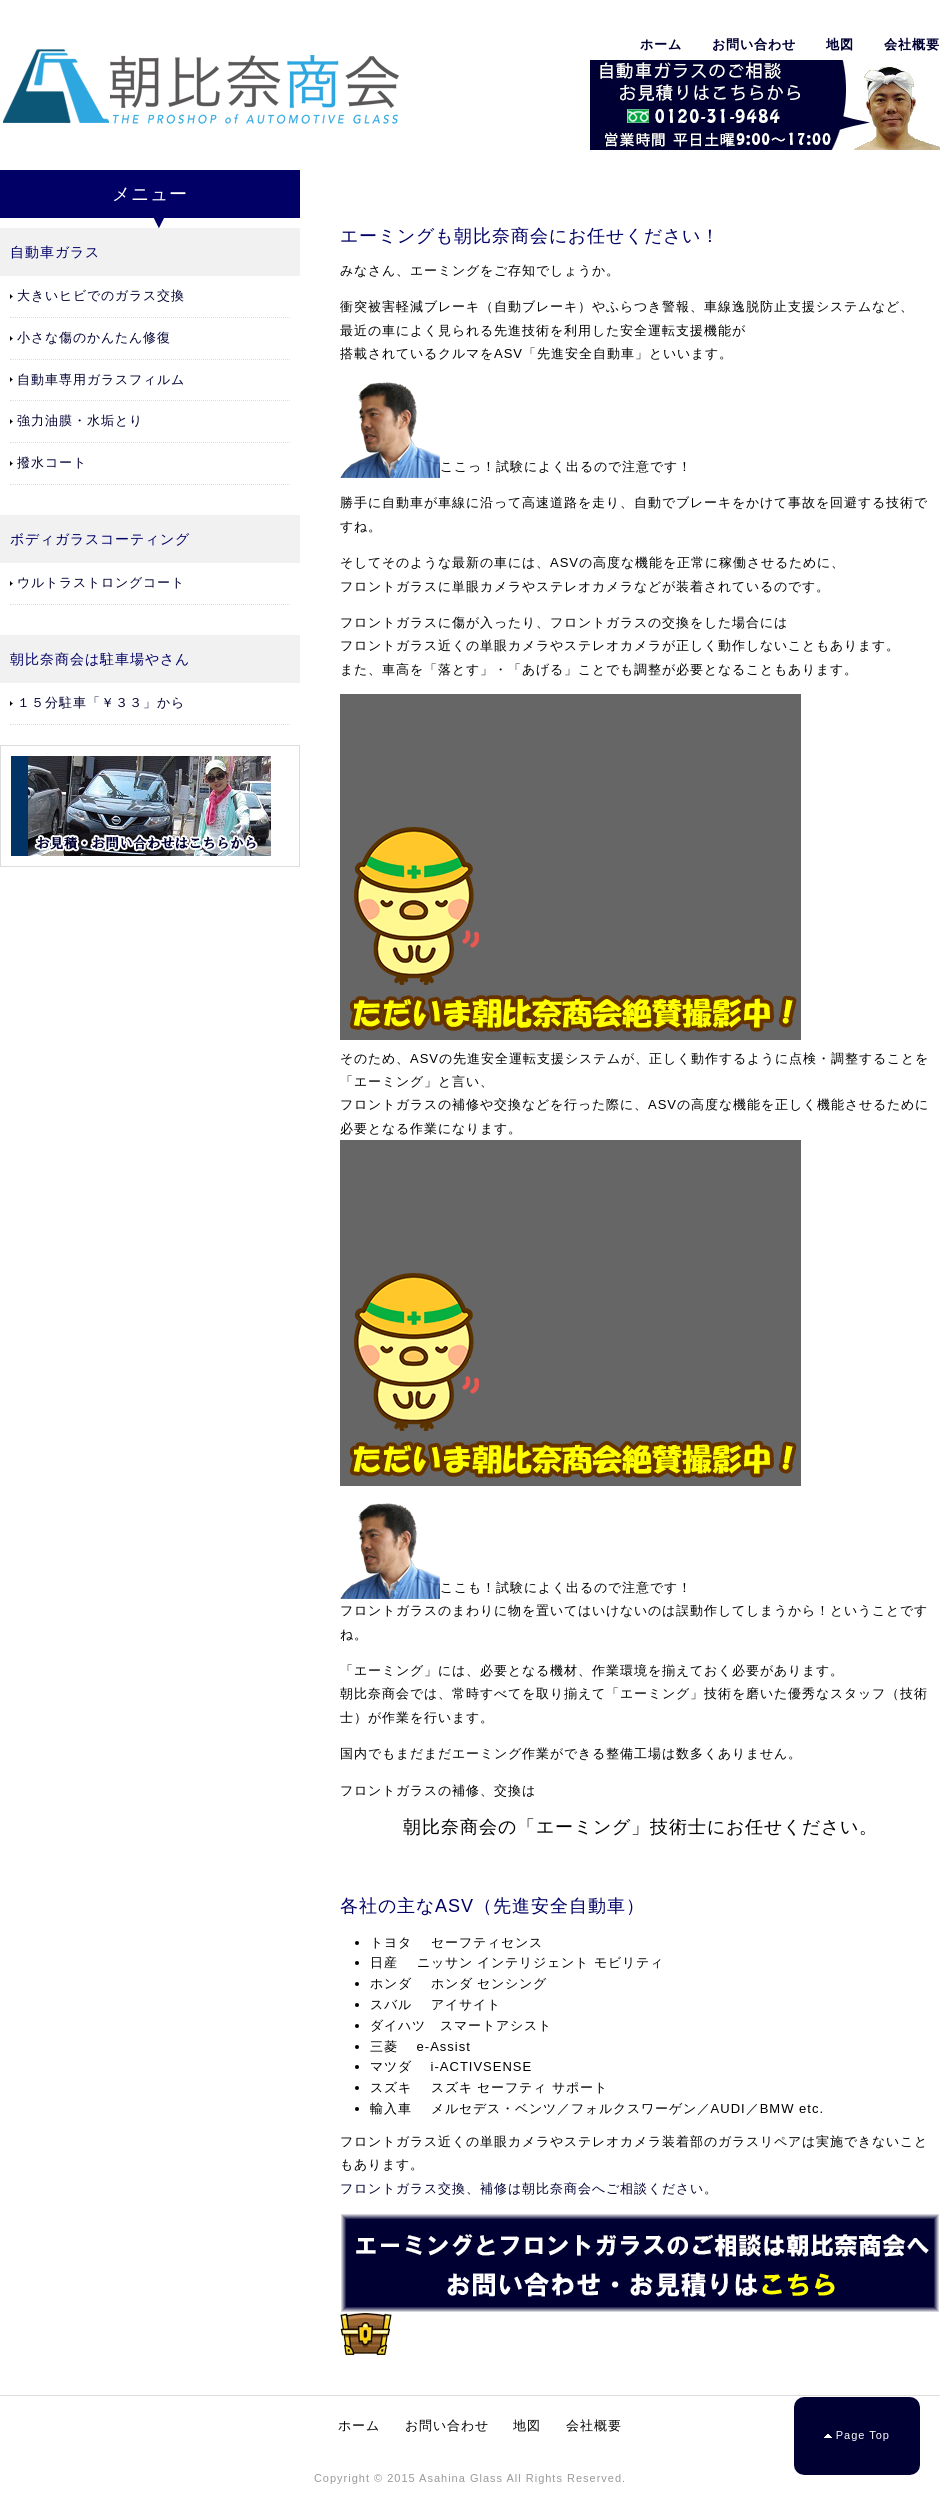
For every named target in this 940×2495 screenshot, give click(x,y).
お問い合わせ (754, 44)
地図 (840, 44)
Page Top (863, 2435)
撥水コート (52, 462)
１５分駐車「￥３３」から (101, 702)
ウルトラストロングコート (101, 582)
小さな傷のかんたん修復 (94, 337)
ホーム (661, 44)
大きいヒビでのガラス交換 (101, 295)
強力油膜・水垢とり (80, 420)
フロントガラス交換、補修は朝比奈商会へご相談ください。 (529, 2188)
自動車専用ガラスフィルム (101, 379)
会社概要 (912, 44)
